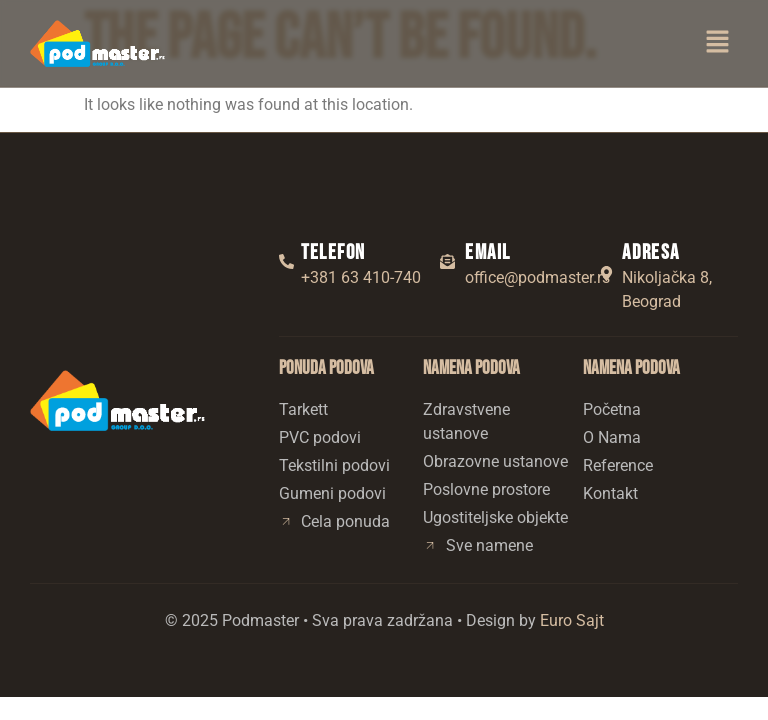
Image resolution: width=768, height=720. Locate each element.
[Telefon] (286, 261)
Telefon (333, 252)
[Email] (447, 261)
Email (487, 252)
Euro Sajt (572, 620)
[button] (718, 43)
